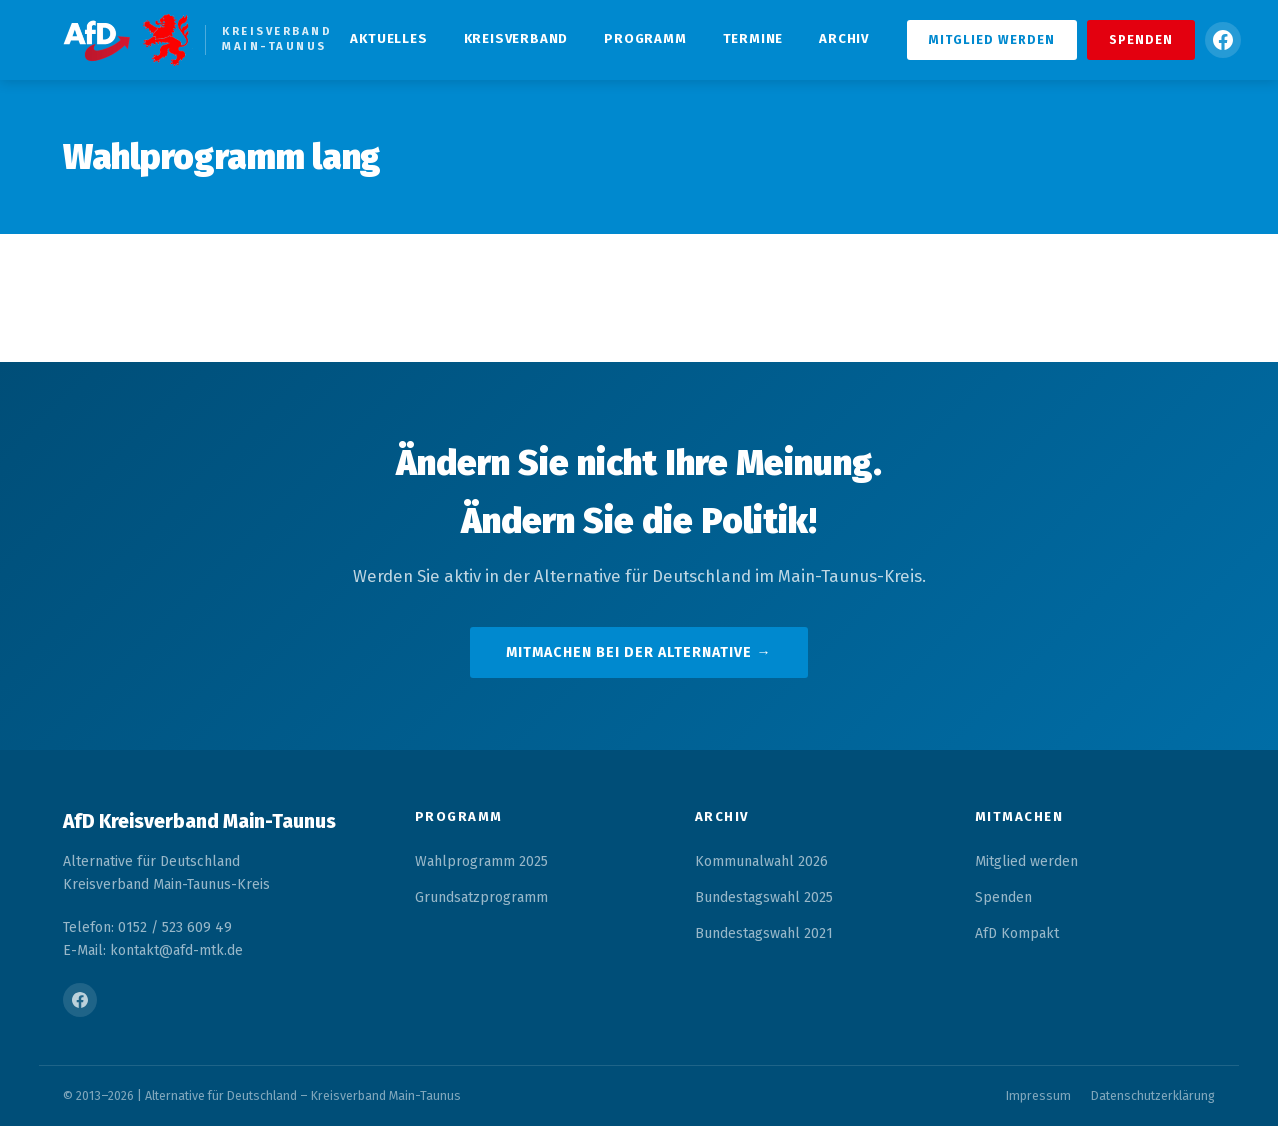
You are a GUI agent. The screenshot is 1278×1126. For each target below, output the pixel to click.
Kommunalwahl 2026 (761, 861)
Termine (753, 38)
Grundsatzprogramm (481, 897)
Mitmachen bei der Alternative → (638, 652)
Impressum (1038, 1095)
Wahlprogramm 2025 (481, 861)
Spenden (1141, 39)
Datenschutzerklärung (1153, 1095)
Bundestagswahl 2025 (764, 897)
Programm (645, 38)
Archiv (844, 38)
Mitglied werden (992, 39)
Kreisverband (516, 38)
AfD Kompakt (1017, 933)
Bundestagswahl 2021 (764, 933)
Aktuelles (388, 38)
